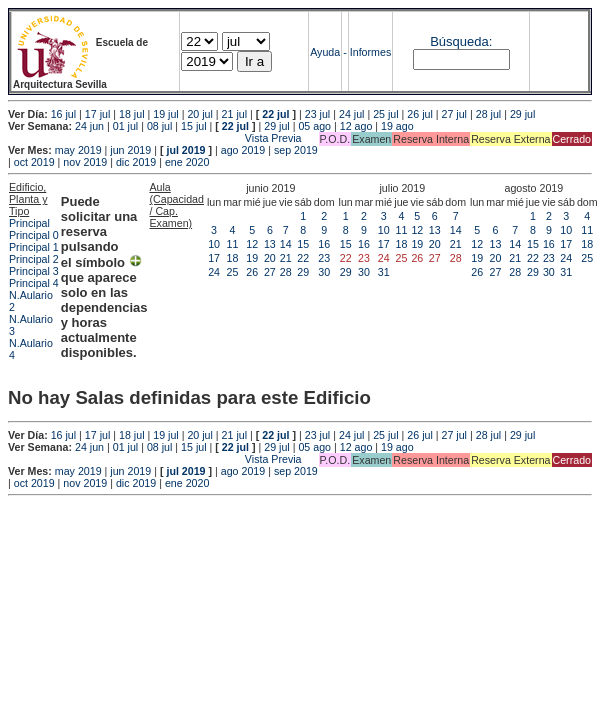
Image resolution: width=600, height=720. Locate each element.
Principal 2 (34, 259)
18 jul (131, 114)
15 (303, 244)
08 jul (159, 126)
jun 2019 (130, 150)
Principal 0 (34, 235)
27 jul (454, 114)
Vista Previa (155, 138)
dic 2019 (136, 162)
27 (270, 272)
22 (303, 258)
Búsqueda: (461, 41)
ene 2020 (187, 162)
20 (270, 258)
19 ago (397, 126)
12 (252, 244)
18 (232, 258)
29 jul (522, 114)
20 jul (199, 114)
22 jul (275, 114)
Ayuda (325, 52)
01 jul (125, 126)
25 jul (385, 114)
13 (270, 244)
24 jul (351, 114)
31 (384, 272)
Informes (370, 52)
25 (232, 272)
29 (303, 272)
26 (252, 272)
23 (324, 258)
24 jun (89, 126)
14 (286, 244)
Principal (29, 223)
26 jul (419, 114)
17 (214, 258)
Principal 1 (34, 247)
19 (252, 258)
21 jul (234, 114)
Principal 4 (34, 283)
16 (324, 244)
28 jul (488, 114)
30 (324, 272)
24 (214, 272)
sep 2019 (296, 150)
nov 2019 (85, 162)
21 (286, 258)
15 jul (193, 126)
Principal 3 (34, 271)
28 (286, 272)
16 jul (63, 114)
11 (232, 244)
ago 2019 (243, 150)
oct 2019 (34, 162)
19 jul (165, 114)
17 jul (97, 114)
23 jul (317, 114)
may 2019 (78, 150)
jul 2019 (185, 150)
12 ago (356, 126)
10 (214, 244)
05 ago (314, 126)
